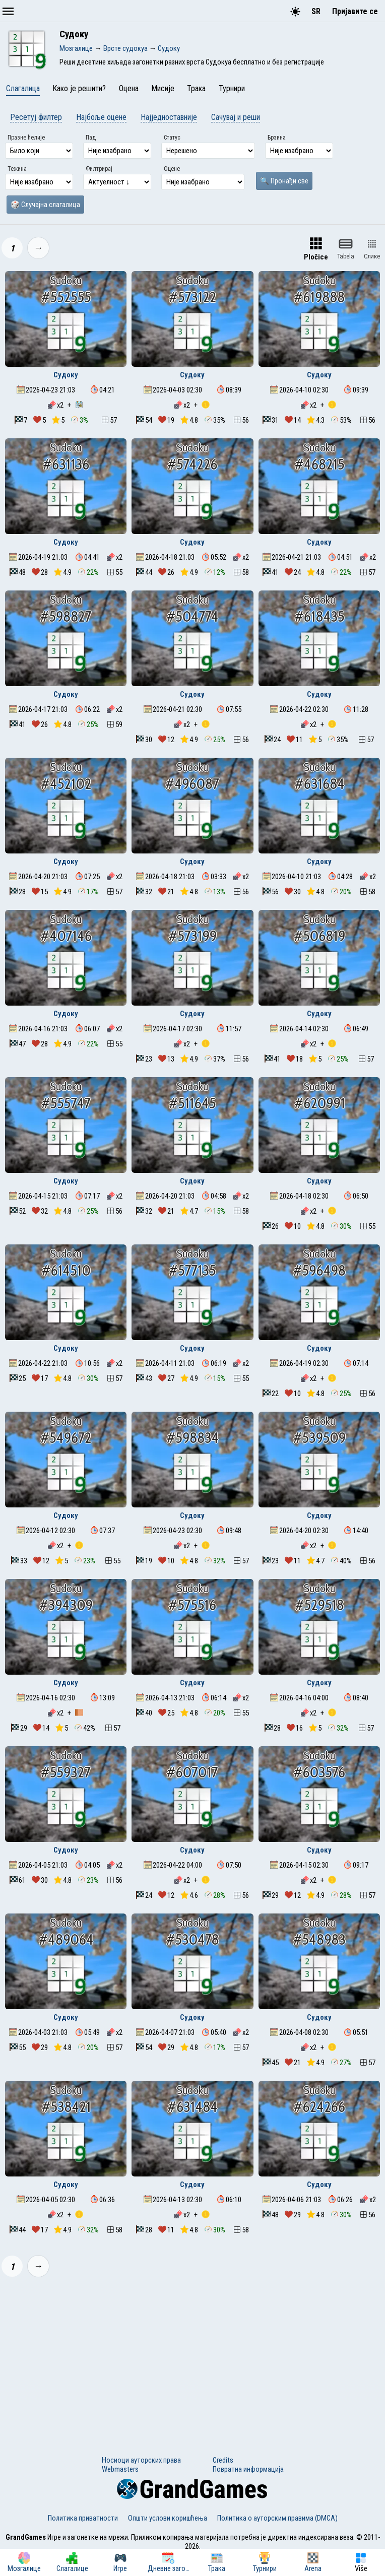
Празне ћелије (26, 137)
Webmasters (120, 2469)
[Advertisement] (192, 2359)
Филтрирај (99, 168)
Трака (196, 88)
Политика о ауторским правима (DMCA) (277, 2518)
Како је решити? (79, 88)
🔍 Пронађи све (284, 180)
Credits (223, 2460)
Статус (172, 137)
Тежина (17, 168)
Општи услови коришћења (167, 2518)
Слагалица (23, 88)
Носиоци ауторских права (141, 2460)
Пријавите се (355, 11)
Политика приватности (83, 2518)
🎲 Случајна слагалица (45, 204)
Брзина (277, 137)
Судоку (65, 374)
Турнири (232, 88)
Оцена (129, 88)
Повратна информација (248, 2469)
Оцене (172, 168)
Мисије (162, 88)
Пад (91, 137)
